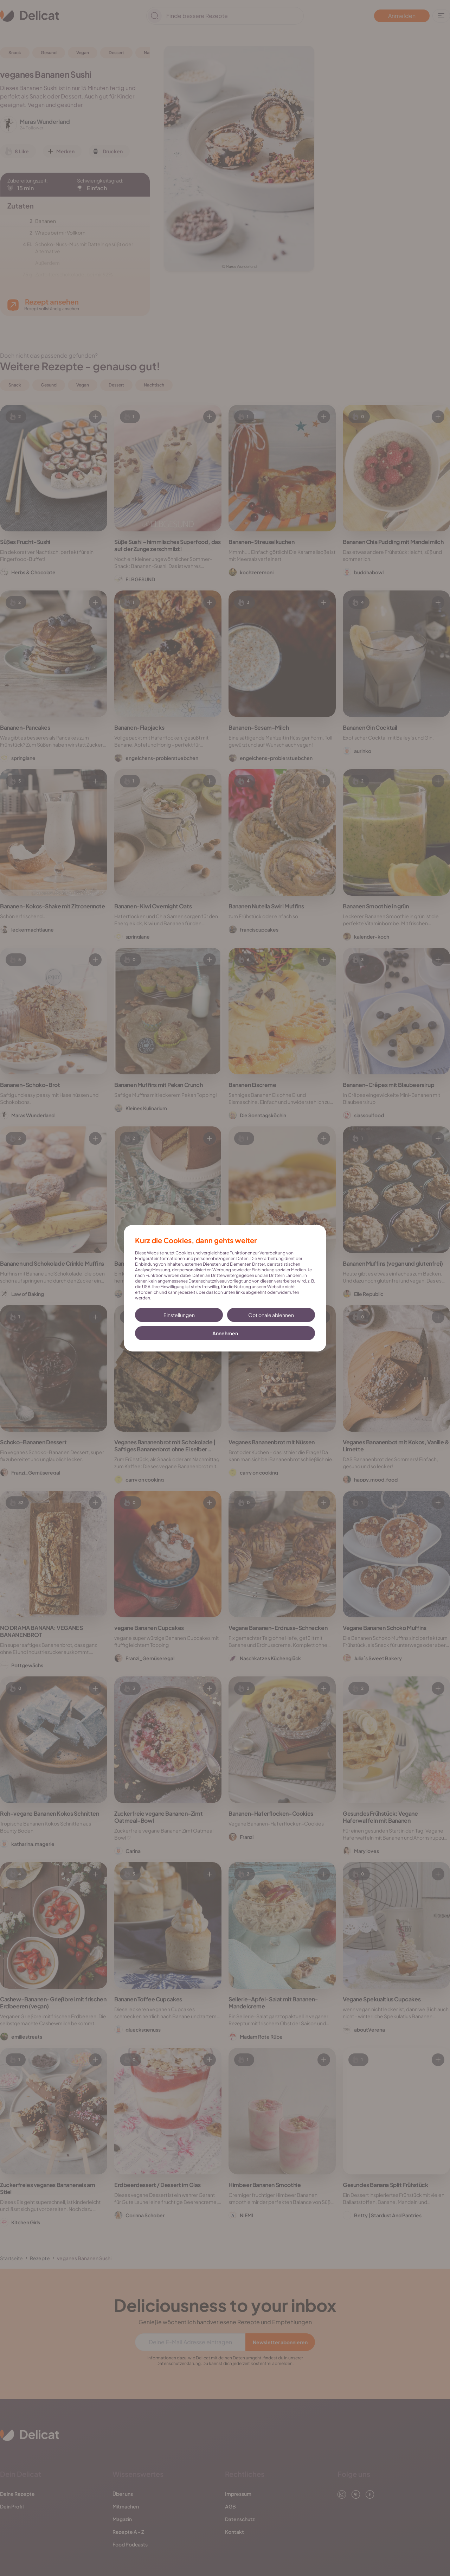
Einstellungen (179, 1315)
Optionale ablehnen (271, 1315)
